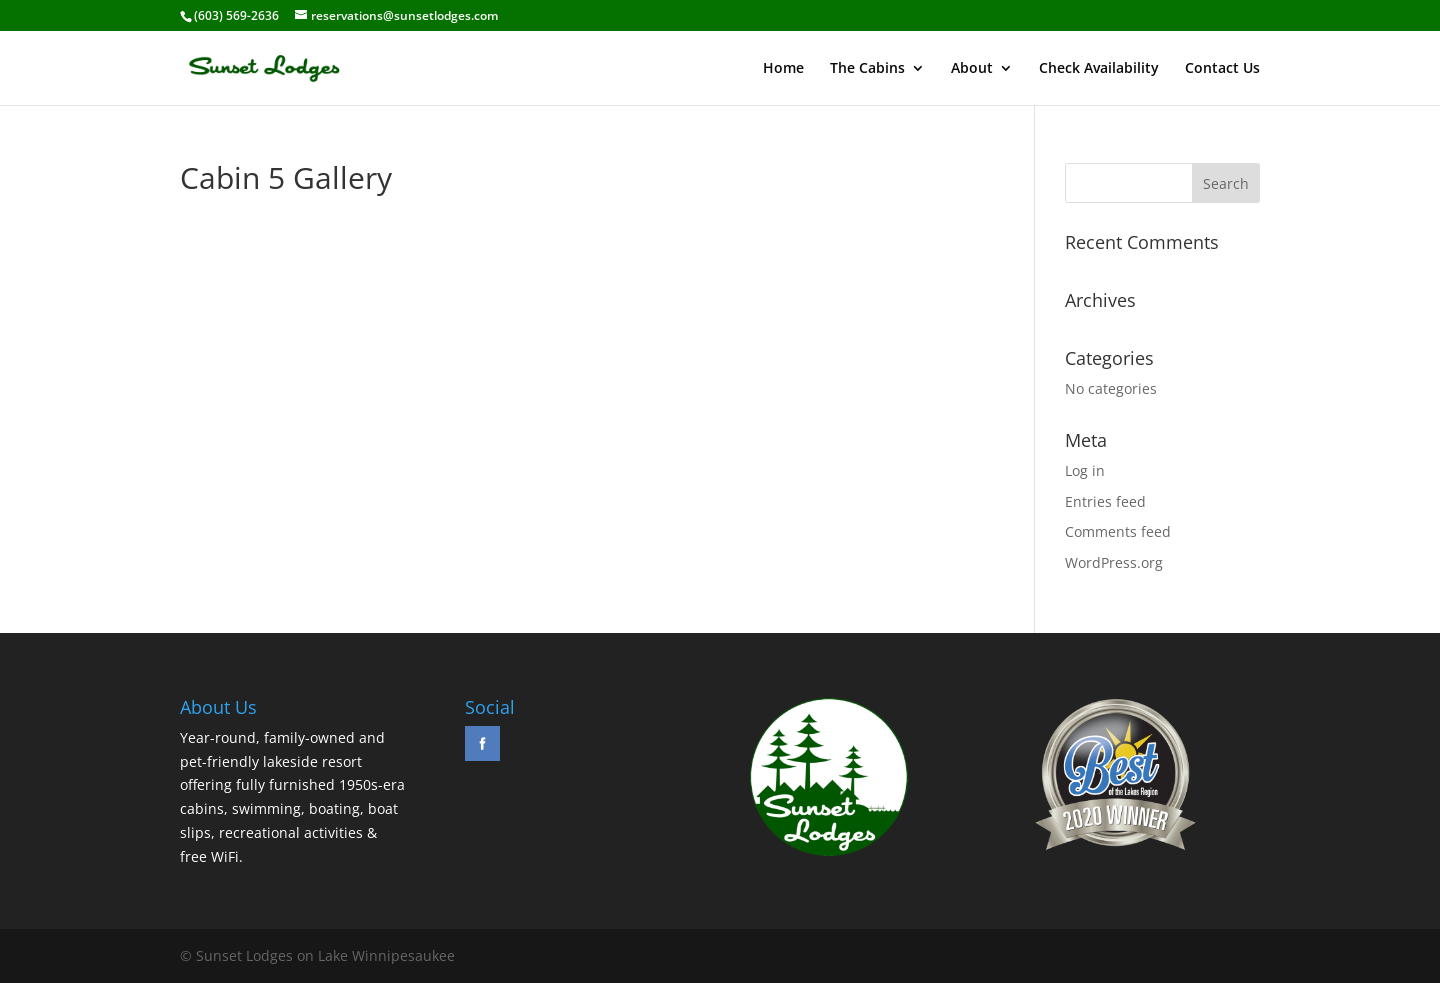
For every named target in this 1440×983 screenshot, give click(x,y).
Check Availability (1099, 69)
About (972, 69)
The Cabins (867, 69)
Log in (1085, 470)
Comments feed (1118, 531)
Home (783, 69)
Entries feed (1105, 501)
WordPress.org (1114, 562)
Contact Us (1222, 69)
